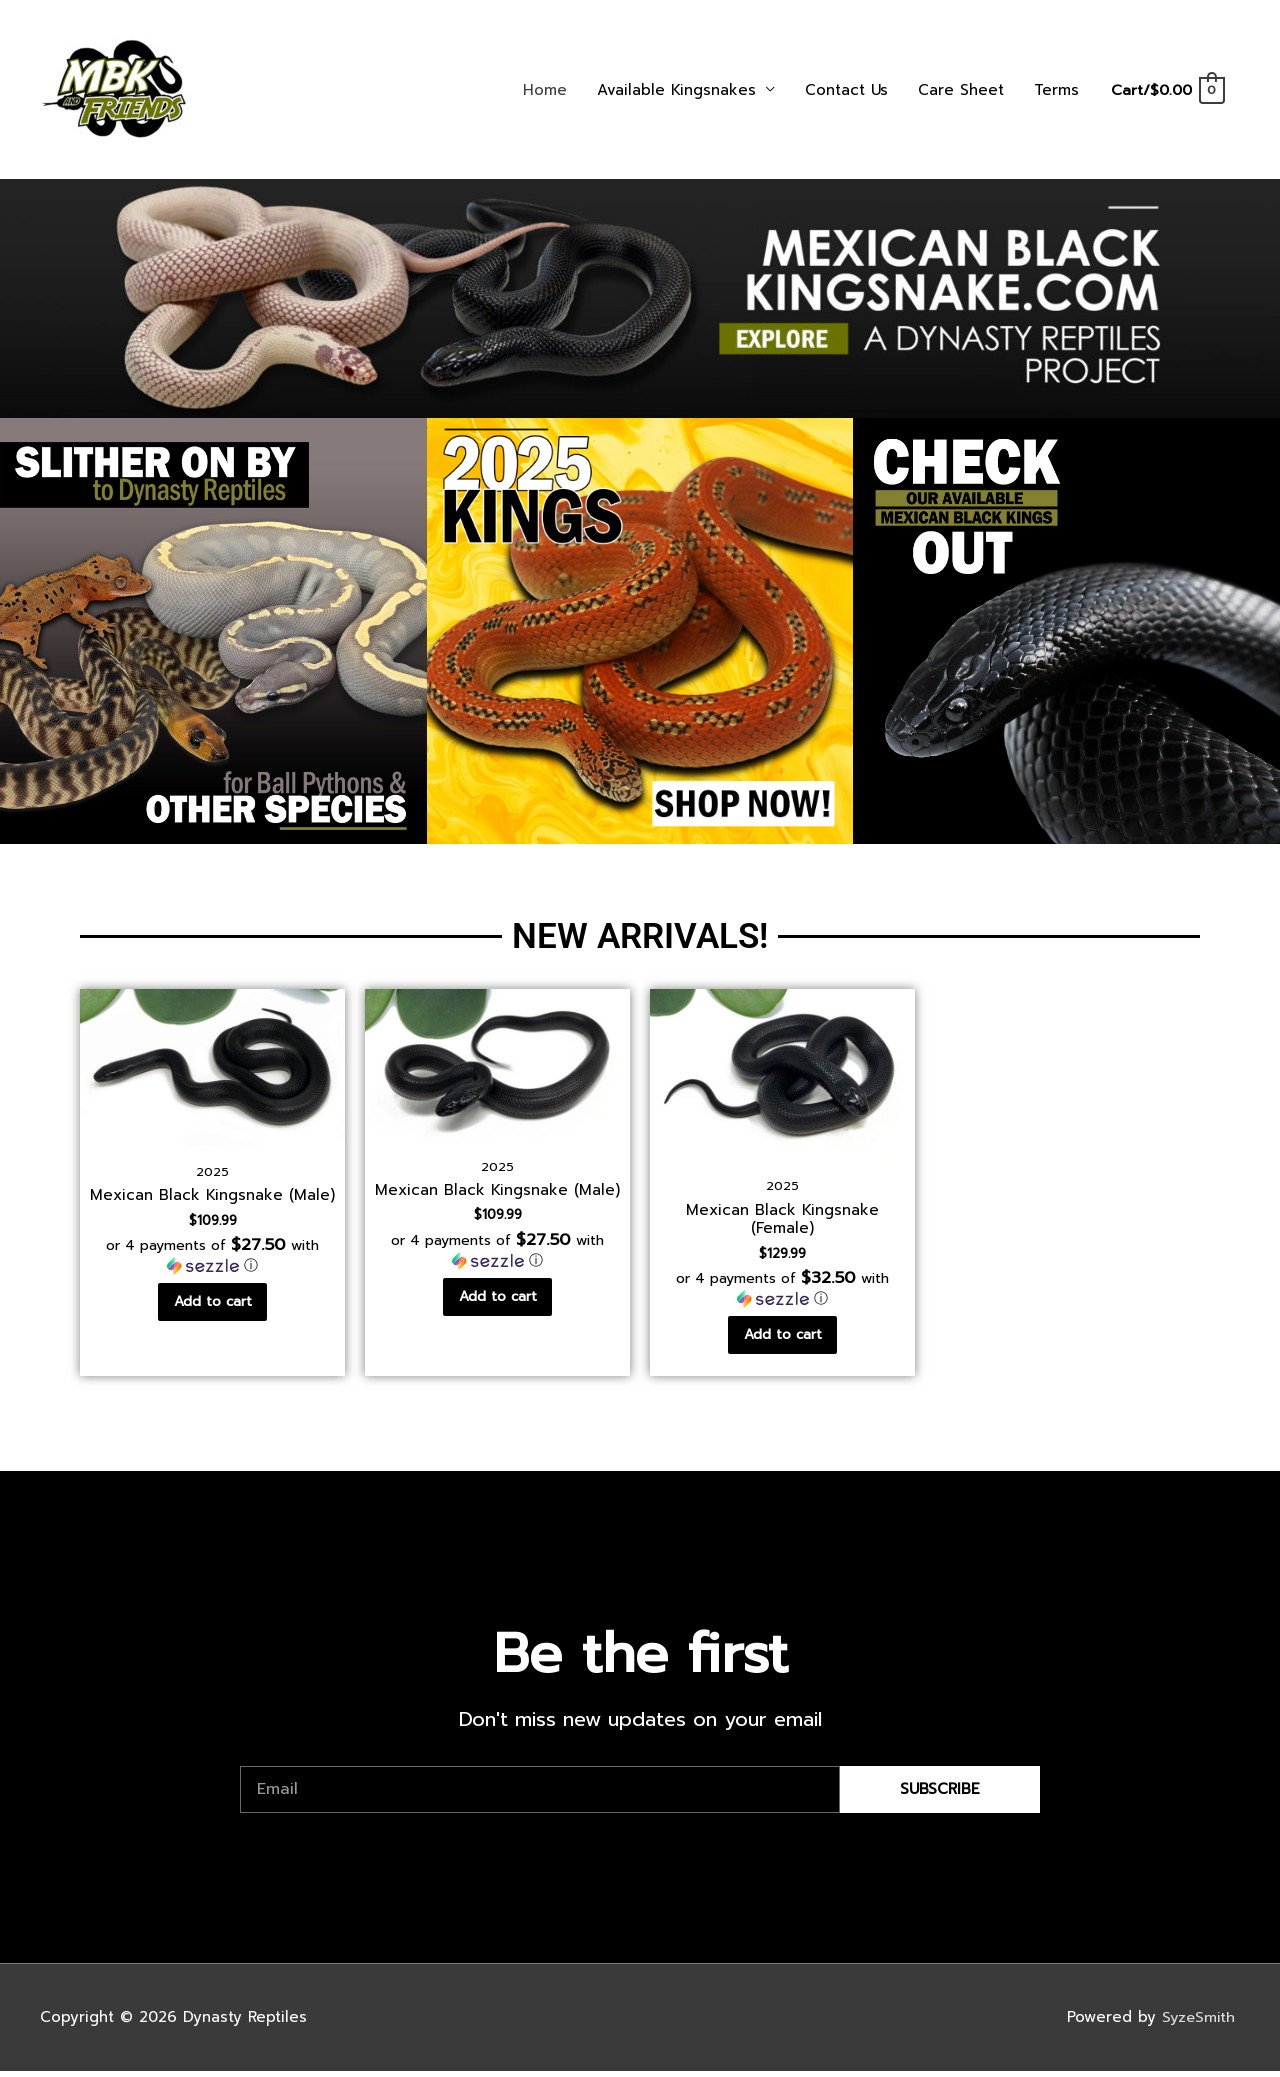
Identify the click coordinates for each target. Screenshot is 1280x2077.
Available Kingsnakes (674, 90)
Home (543, 90)
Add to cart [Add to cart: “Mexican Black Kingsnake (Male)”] (213, 1305)
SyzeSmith (1199, 2022)
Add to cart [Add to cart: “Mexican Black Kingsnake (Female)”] (783, 1338)
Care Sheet (959, 90)
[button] (212, 1258)
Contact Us (844, 90)
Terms (1054, 90)
